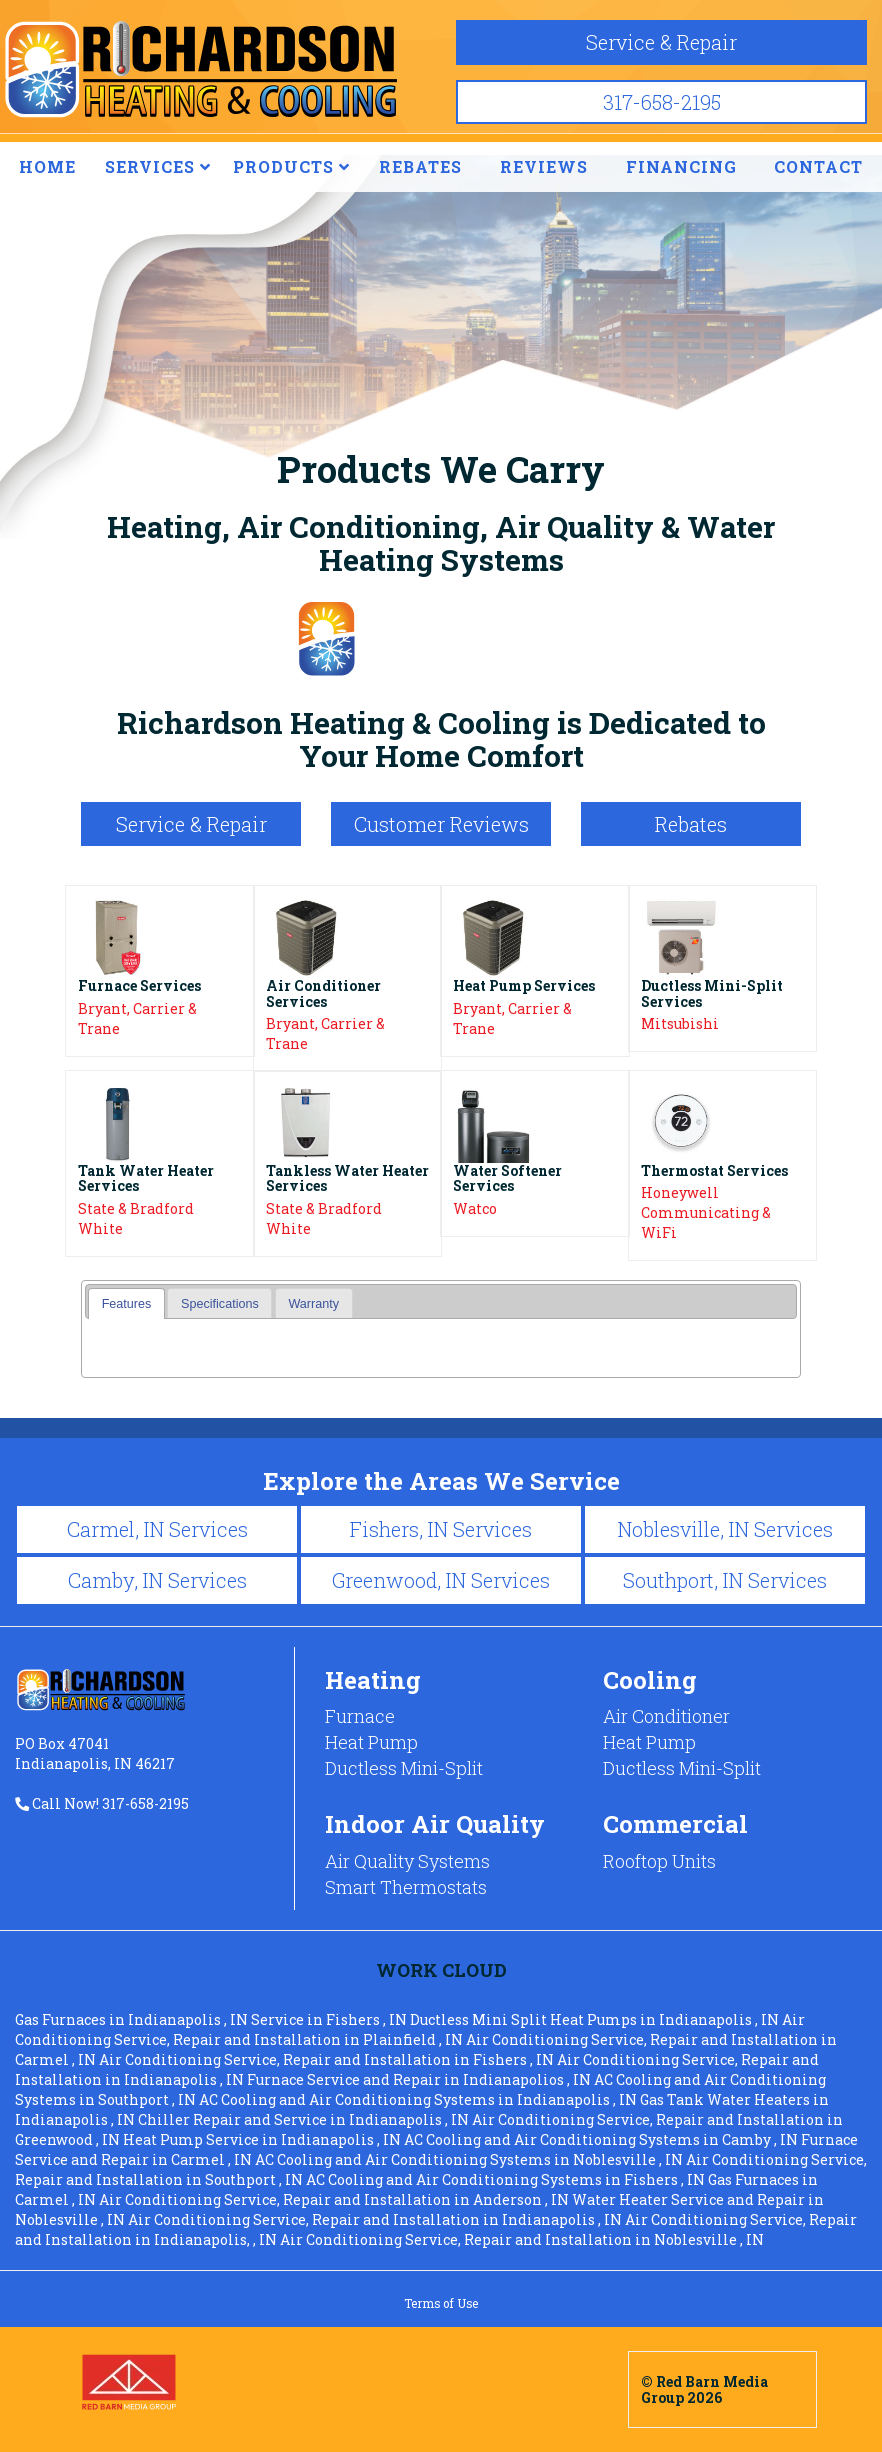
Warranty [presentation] (313, 1304)
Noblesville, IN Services (725, 1529)
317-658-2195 (662, 102)
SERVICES (158, 166)
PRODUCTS (291, 166)
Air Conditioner (666, 1716)
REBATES (420, 166)
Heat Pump (371, 1742)
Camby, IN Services (157, 1580)
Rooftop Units (659, 1861)
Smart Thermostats (406, 1887)
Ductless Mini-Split (404, 1768)
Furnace (360, 1716)
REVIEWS (544, 166)
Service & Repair (661, 42)
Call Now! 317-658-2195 (102, 1803)
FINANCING (681, 166)
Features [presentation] (127, 1304)
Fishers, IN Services (441, 1529)
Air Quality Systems (407, 1861)
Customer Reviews (441, 824)
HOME (47, 166)
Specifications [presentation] (220, 1304)
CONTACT (818, 166)
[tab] (126, 1303)
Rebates (691, 824)
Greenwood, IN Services (441, 1580)
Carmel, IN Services (157, 1529)
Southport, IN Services (725, 1580)
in (133, 2019)
